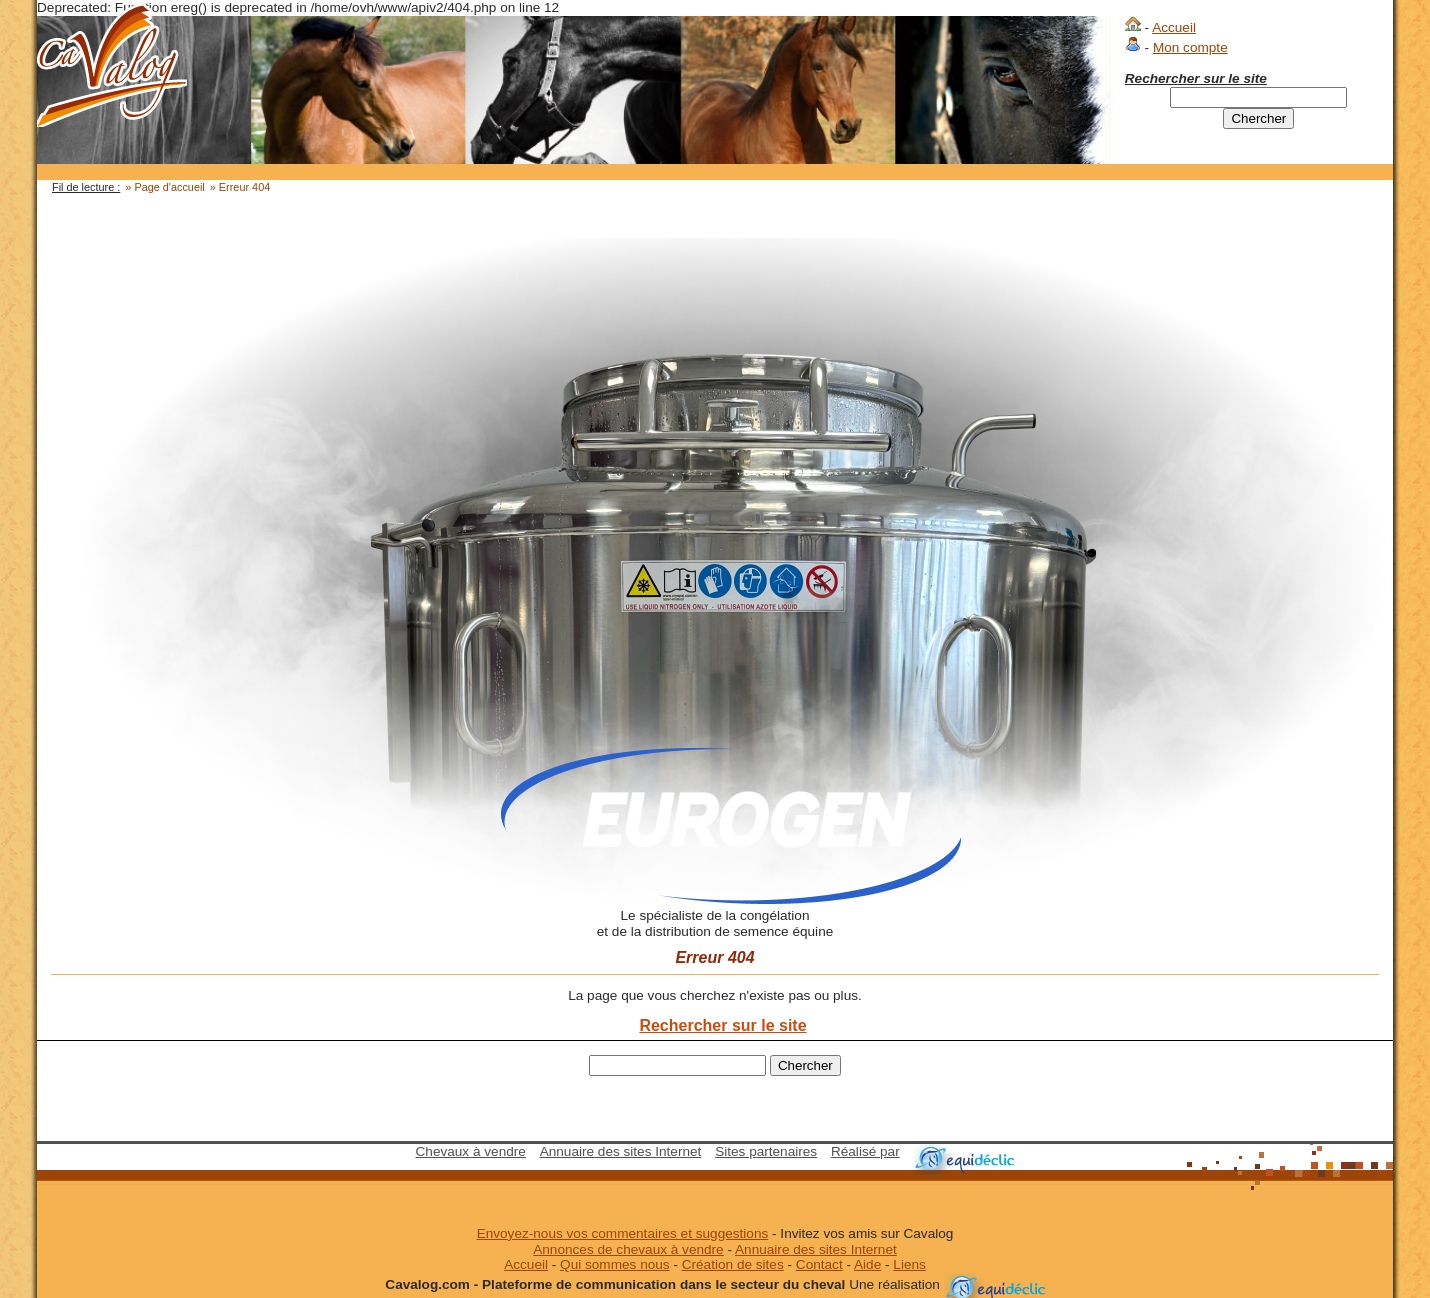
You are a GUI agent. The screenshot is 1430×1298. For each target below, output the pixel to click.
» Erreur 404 (240, 187)
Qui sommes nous (615, 1264)
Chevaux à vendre (471, 1151)
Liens (909, 1264)
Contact (819, 1264)
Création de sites (733, 1264)
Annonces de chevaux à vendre (628, 1249)
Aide (867, 1264)
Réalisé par (865, 1151)
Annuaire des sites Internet (621, 1151)
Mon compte (1190, 47)
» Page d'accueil (164, 187)
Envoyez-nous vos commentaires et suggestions (623, 1233)
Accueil (1174, 27)
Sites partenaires (766, 1151)
